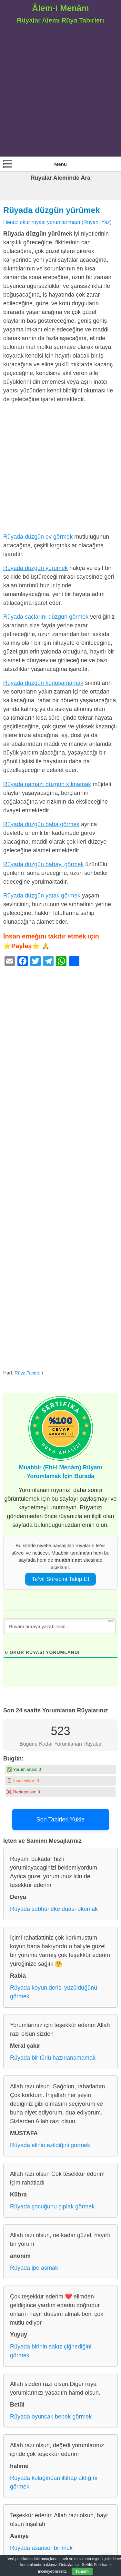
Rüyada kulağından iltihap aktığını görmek (53, 2482)
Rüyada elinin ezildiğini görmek (50, 2145)
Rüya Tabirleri (29, 1372)
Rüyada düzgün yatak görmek (41, 895)
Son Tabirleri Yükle (60, 1819)
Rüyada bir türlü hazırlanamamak (53, 2057)
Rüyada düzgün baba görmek (41, 824)
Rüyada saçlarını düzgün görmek (45, 617)
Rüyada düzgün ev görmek (38, 536)
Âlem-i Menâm (60, 8)
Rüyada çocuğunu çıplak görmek (52, 2206)
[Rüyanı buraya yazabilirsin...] (60, 1626)
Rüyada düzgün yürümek (51, 210)
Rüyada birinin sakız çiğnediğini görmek (50, 2350)
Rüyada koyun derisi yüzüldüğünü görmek (53, 1992)
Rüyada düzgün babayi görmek (43, 864)
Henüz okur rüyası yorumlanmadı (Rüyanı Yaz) (57, 222)
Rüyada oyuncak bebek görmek (51, 2416)
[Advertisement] (60, 92)
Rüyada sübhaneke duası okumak (54, 1909)
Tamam (82, 2571)
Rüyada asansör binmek (41, 2548)
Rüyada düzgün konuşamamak (43, 683)
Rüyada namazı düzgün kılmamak (47, 784)
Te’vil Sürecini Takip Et (60, 1579)
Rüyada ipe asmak (34, 2268)
